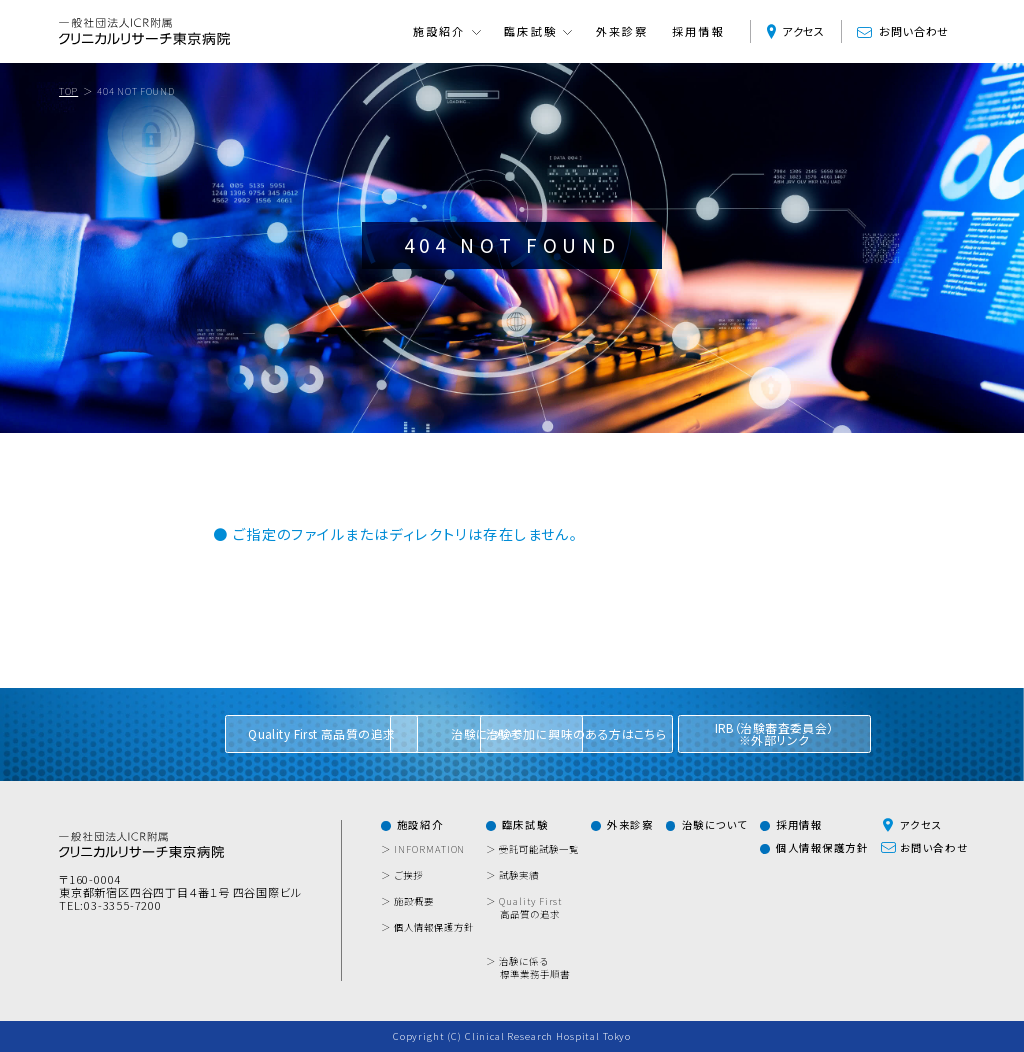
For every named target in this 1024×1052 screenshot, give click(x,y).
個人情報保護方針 (822, 848)
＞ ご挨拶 (409, 875)
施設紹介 (420, 825)
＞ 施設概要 (414, 901)
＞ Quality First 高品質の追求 (531, 908)
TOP (68, 91)
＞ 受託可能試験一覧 (539, 849)
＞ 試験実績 (519, 875)
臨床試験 (525, 825)
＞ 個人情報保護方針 (434, 927)
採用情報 (698, 31)
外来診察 (622, 31)
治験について (715, 825)
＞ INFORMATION (430, 849)
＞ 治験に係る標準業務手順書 (535, 968)
